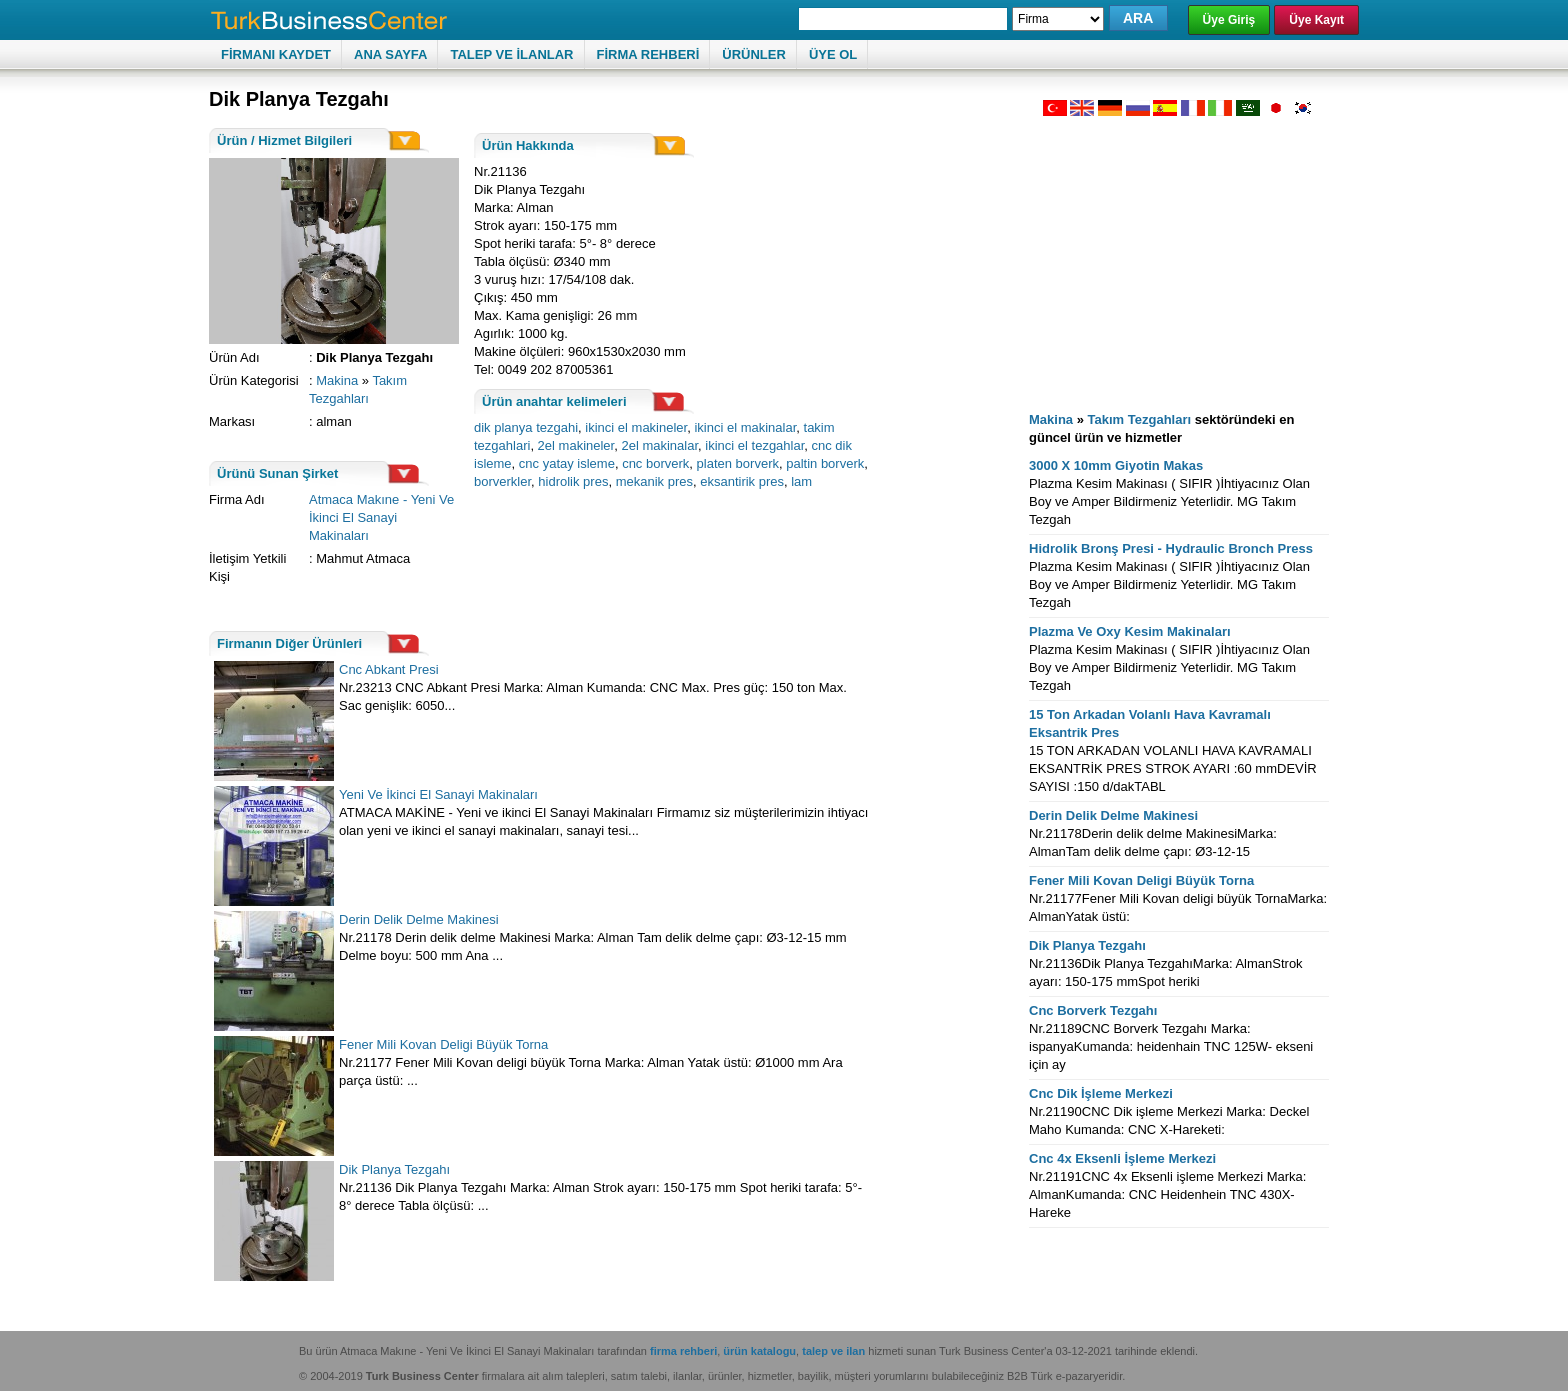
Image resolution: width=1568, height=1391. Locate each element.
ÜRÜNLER (754, 54)
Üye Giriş (1229, 20)
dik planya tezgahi (526, 427)
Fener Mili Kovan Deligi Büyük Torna (443, 1044)
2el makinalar (659, 445)
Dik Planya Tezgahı (394, 1169)
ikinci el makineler (636, 427)
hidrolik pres (573, 481)
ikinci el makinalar (745, 427)
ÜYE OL (833, 54)
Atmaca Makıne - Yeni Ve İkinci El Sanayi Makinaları (381, 517)
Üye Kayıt (1316, 20)
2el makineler (576, 445)
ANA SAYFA (390, 54)
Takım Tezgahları (1140, 419)
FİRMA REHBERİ (648, 54)
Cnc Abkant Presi (389, 669)
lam (801, 481)
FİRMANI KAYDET (276, 54)
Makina (337, 380)
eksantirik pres (742, 481)
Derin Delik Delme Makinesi (419, 919)
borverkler (502, 481)
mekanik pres (654, 481)
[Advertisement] (1179, 256)
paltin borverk (825, 463)
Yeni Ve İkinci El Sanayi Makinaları (438, 794)
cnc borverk (655, 463)
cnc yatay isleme (567, 463)
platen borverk (738, 463)
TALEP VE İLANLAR (511, 54)
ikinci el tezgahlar (754, 445)
